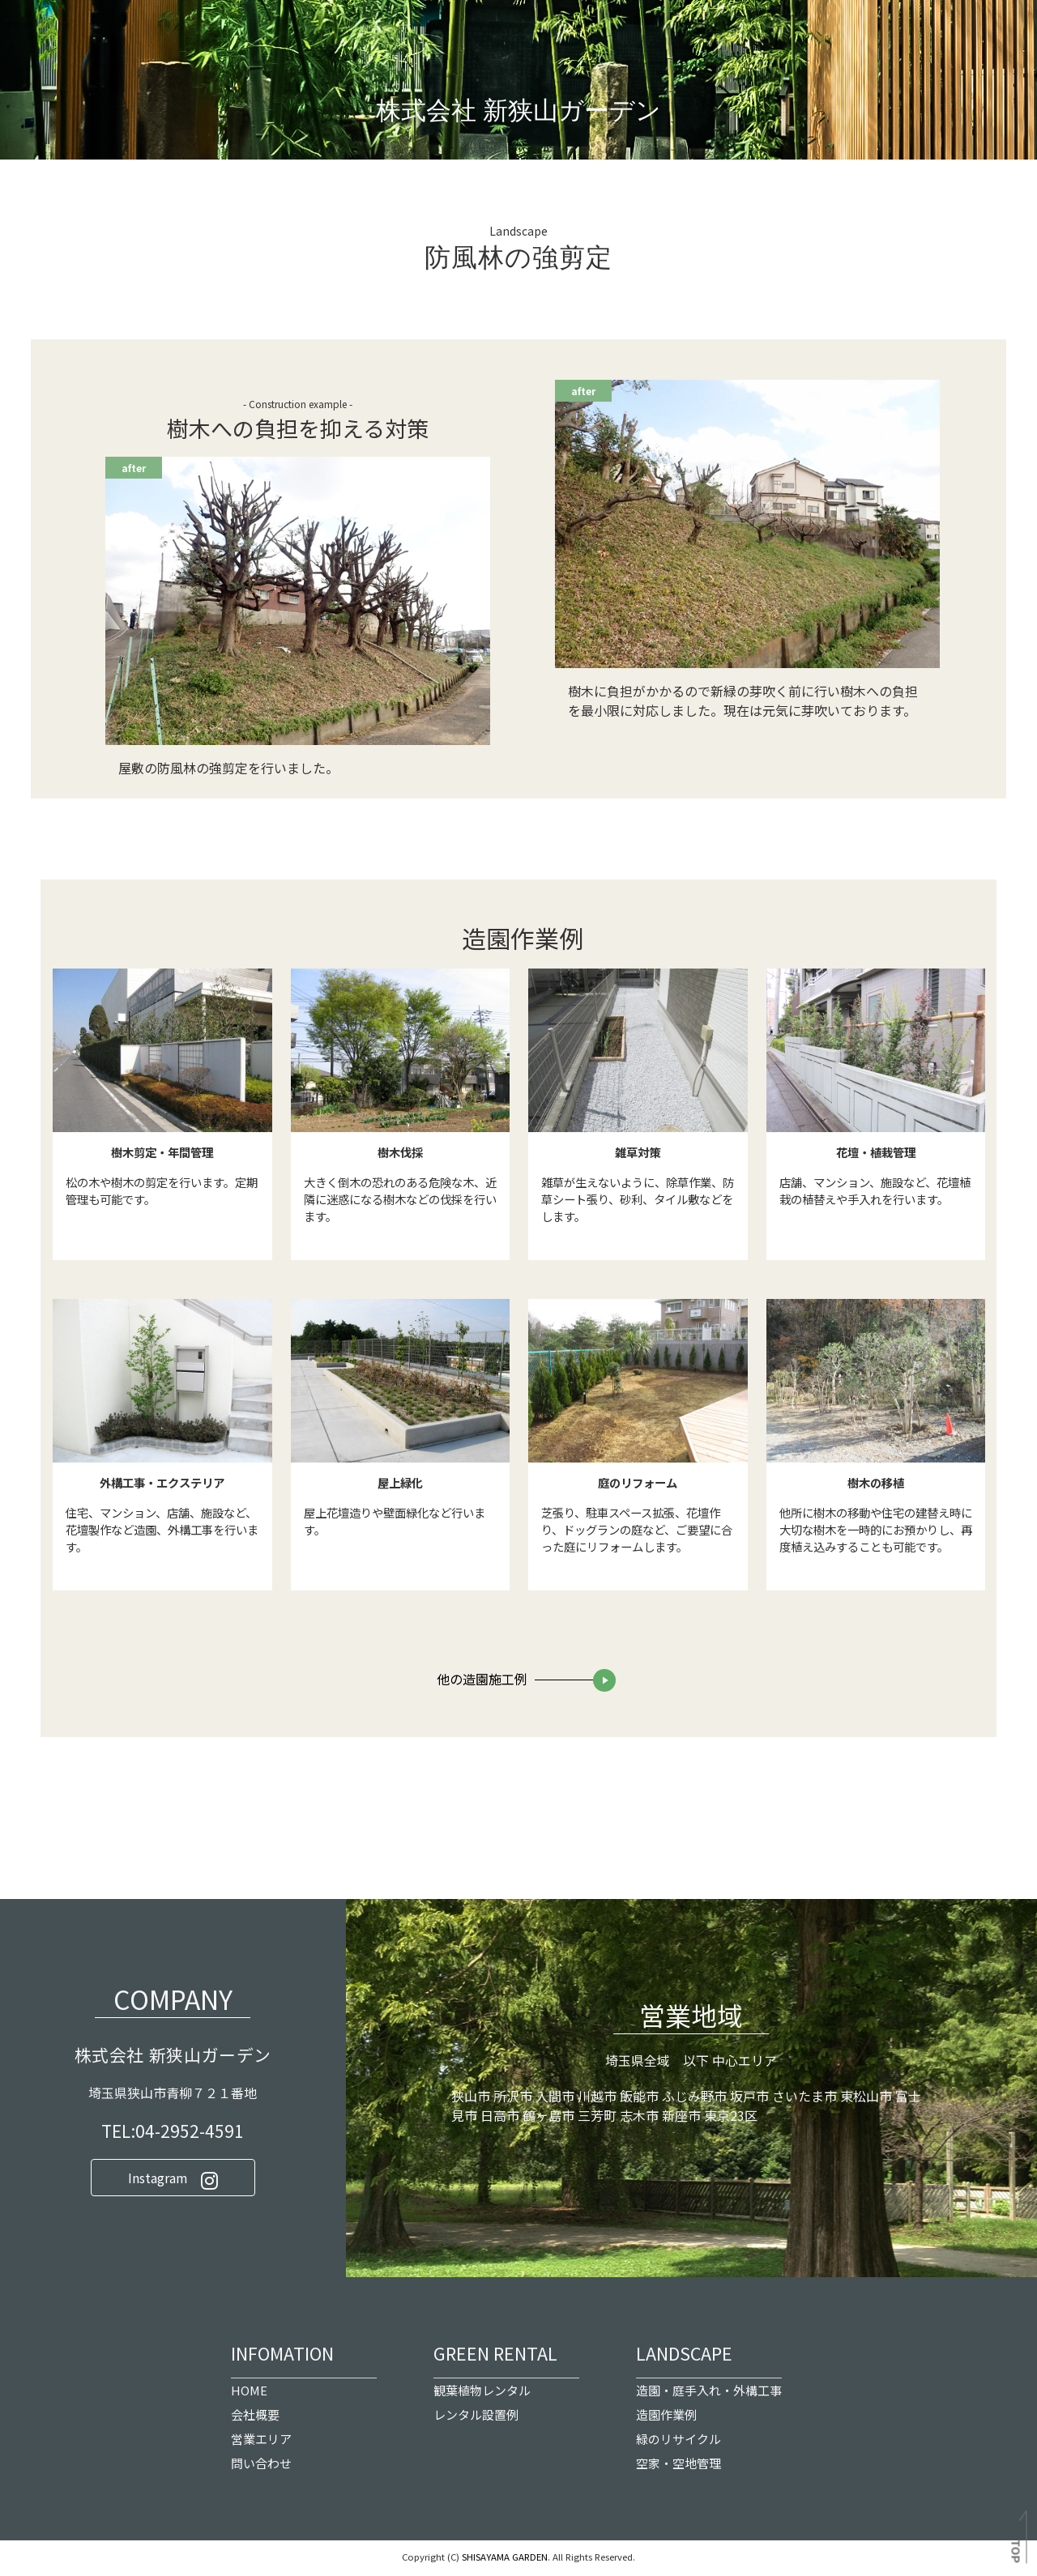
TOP (1017, 2552)
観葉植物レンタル (482, 2394)
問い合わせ (261, 2467)
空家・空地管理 (678, 2467)
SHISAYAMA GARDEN (505, 2560)
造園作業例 (666, 2418)
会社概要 (255, 2418)
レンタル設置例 (475, 2418)
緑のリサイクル (678, 2442)
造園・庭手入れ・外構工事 (709, 2394)
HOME (249, 2394)
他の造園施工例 (482, 1682)
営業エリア (261, 2442)
